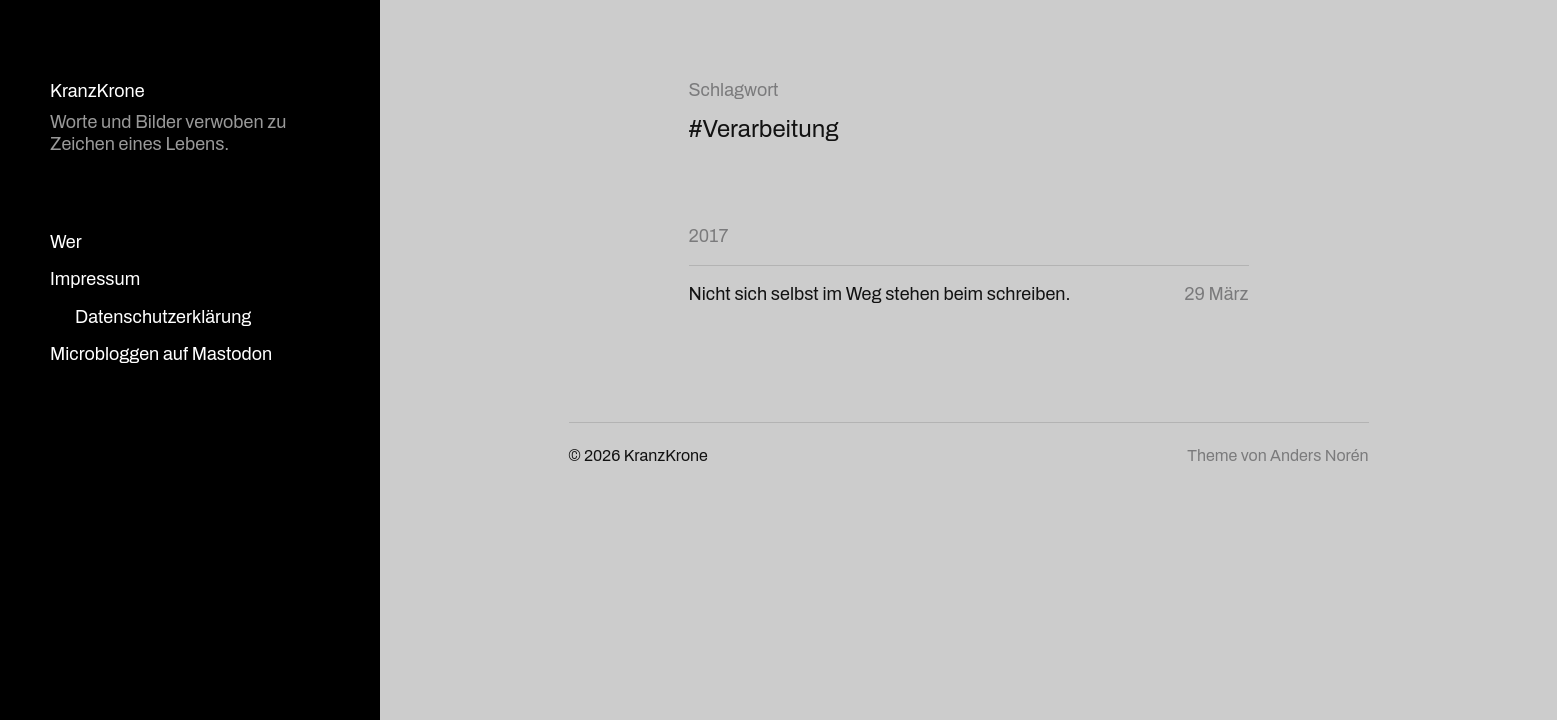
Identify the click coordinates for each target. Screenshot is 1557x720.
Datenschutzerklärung (163, 317)
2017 (709, 236)
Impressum (95, 279)
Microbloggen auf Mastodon (161, 354)
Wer (66, 242)
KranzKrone (97, 91)
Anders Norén (1319, 455)
